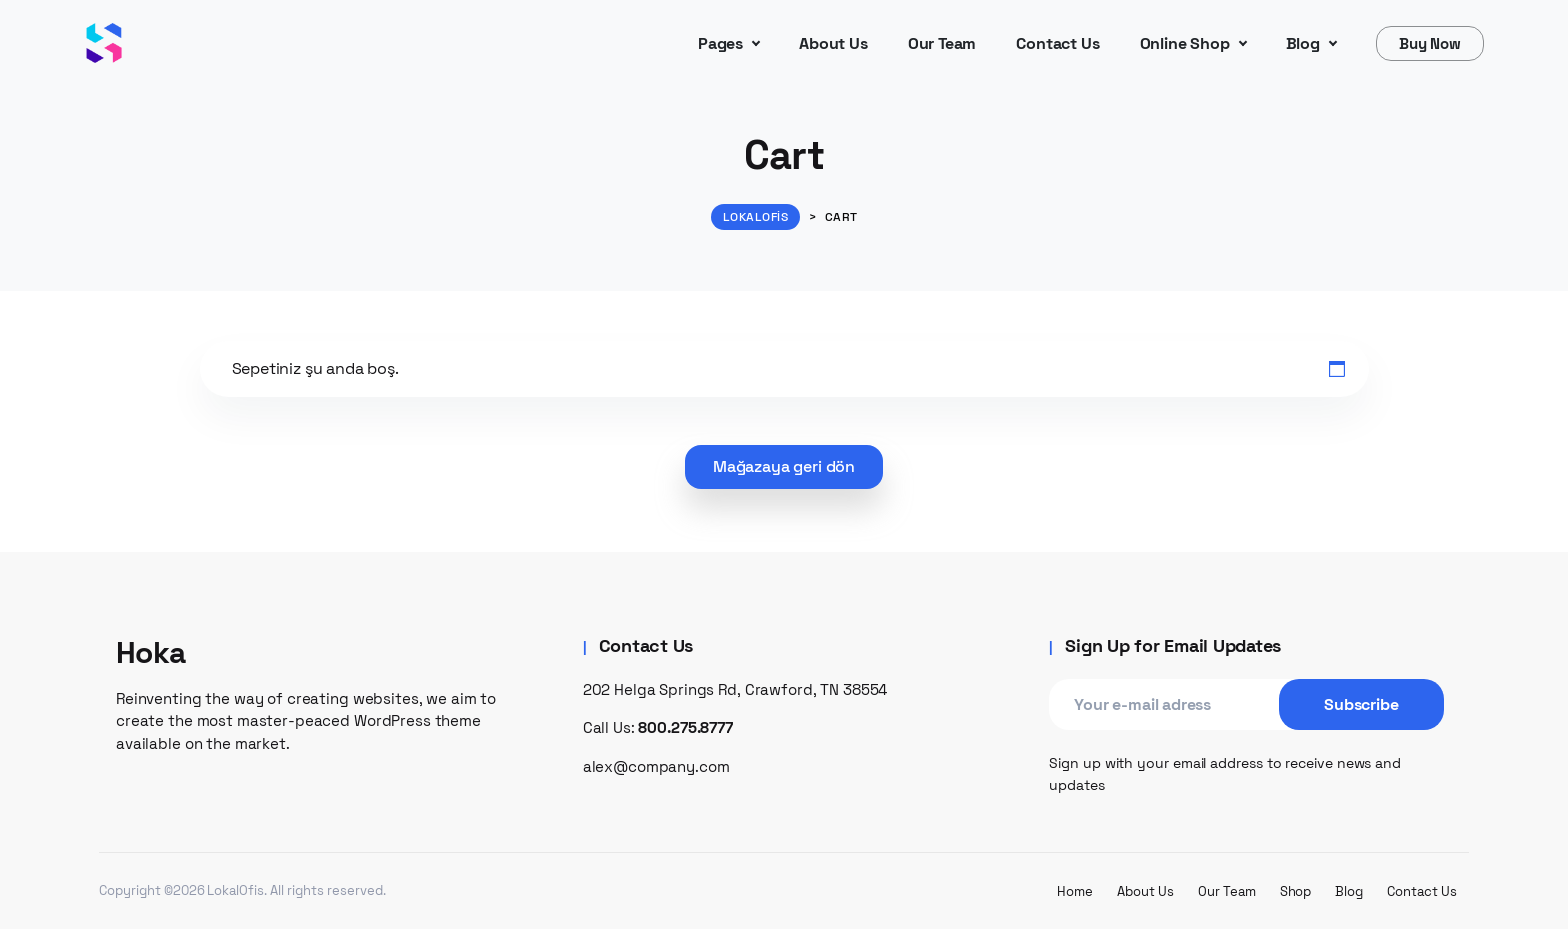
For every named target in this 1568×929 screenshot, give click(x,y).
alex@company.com (656, 766)
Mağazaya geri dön (784, 466)
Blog (1349, 891)
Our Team (1227, 891)
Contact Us (1422, 891)
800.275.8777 (685, 727)
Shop (1296, 891)
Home (1075, 891)
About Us (1145, 891)
